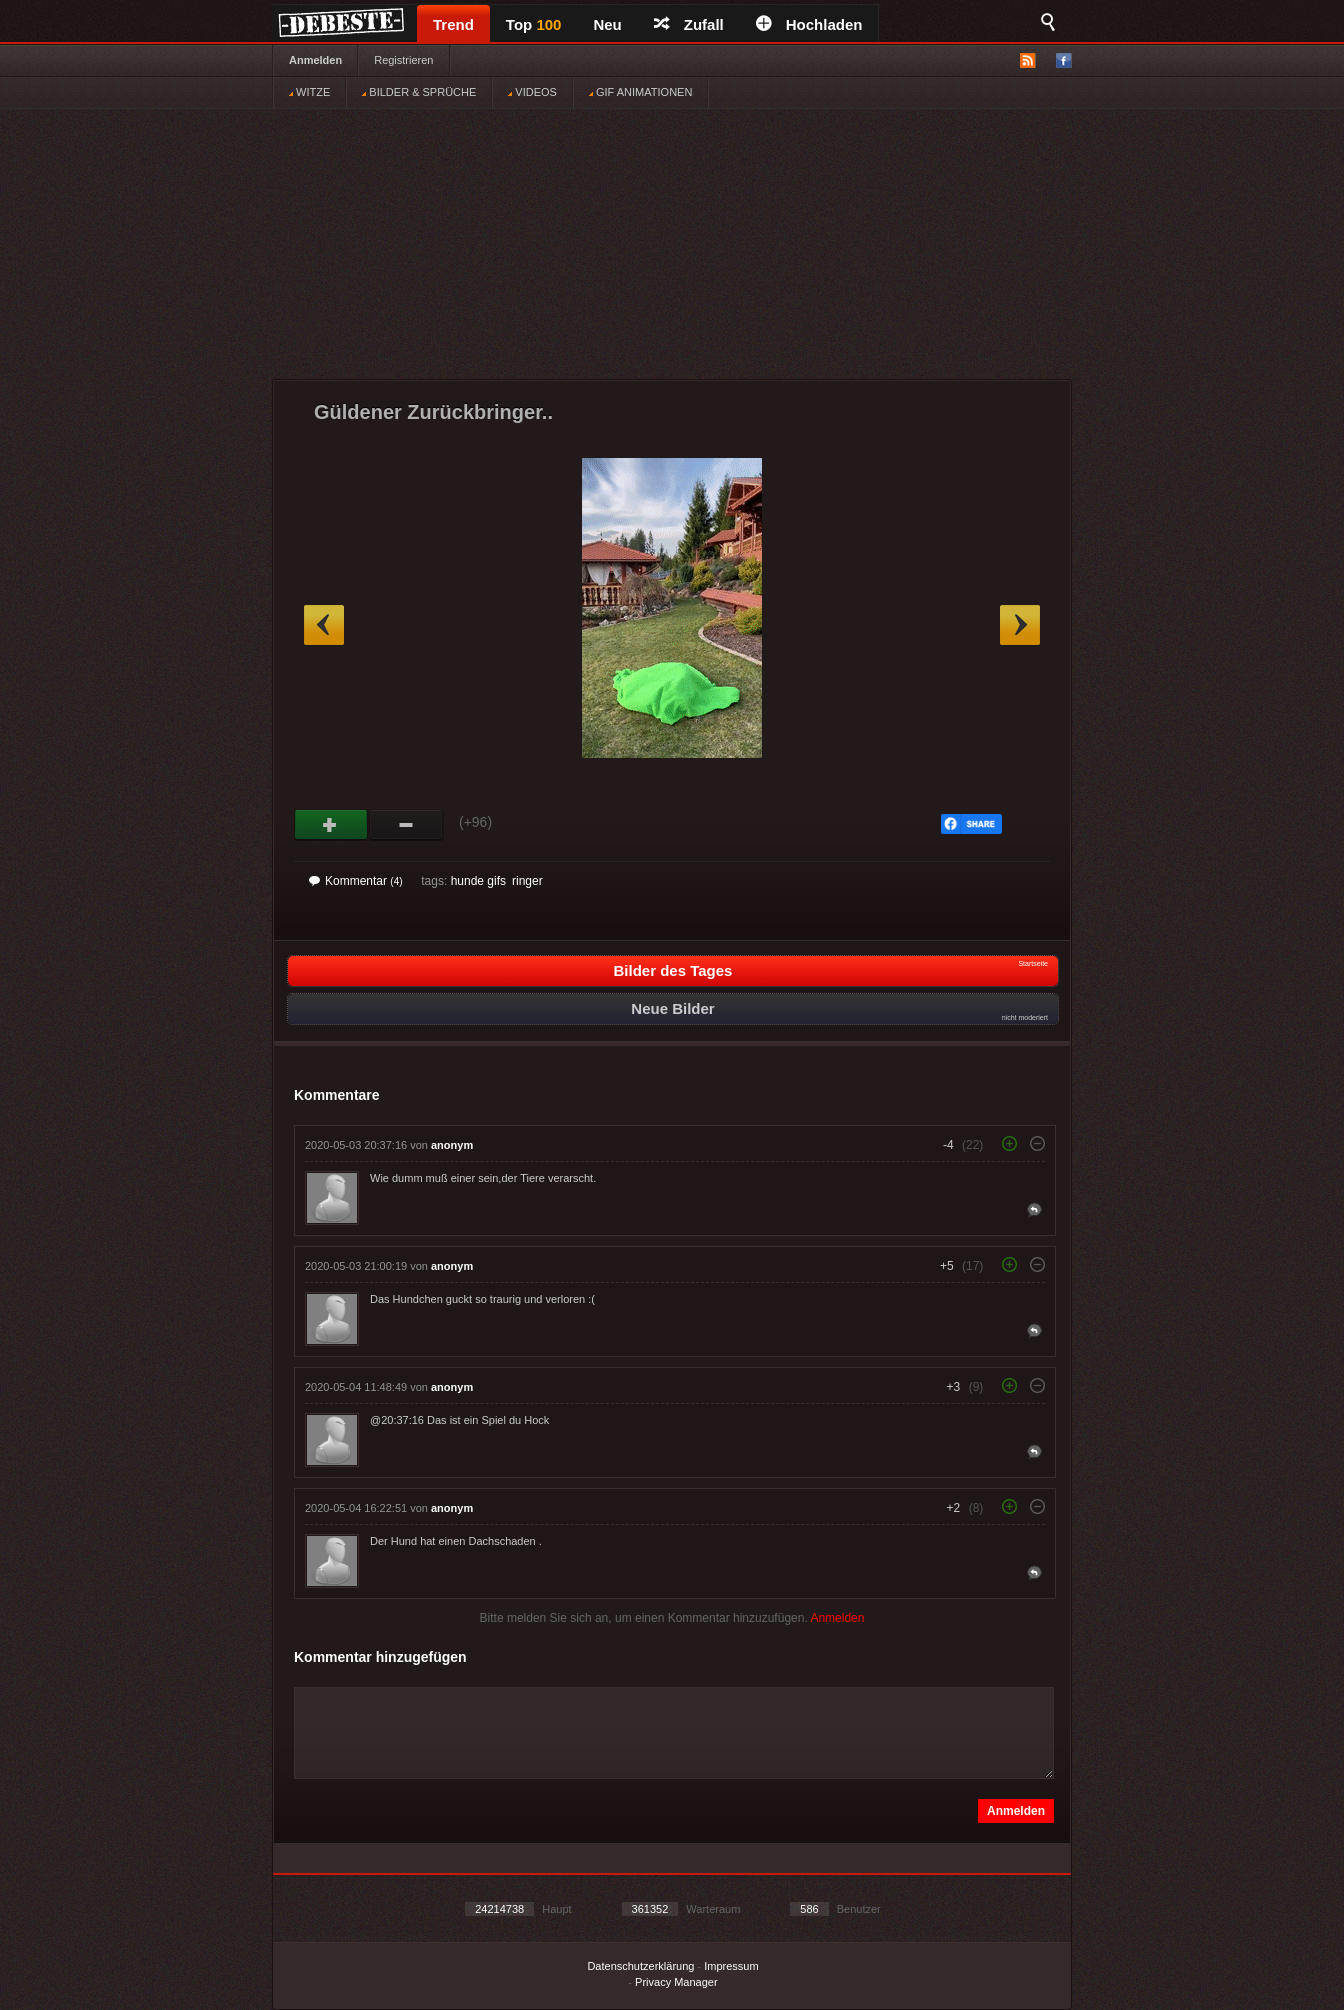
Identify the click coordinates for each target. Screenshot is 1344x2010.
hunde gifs (478, 881)
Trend (453, 24)
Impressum (731, 1966)
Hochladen (809, 24)
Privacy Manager (676, 1982)
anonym (452, 1145)
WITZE (309, 92)
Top (534, 24)
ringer (527, 881)
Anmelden (315, 60)
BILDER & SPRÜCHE (419, 92)
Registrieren (403, 60)
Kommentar (356, 881)
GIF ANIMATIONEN (640, 92)
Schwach (406, 825)
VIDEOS (532, 92)
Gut (331, 825)
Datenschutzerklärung (640, 1966)
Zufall (689, 24)
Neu (607, 24)
